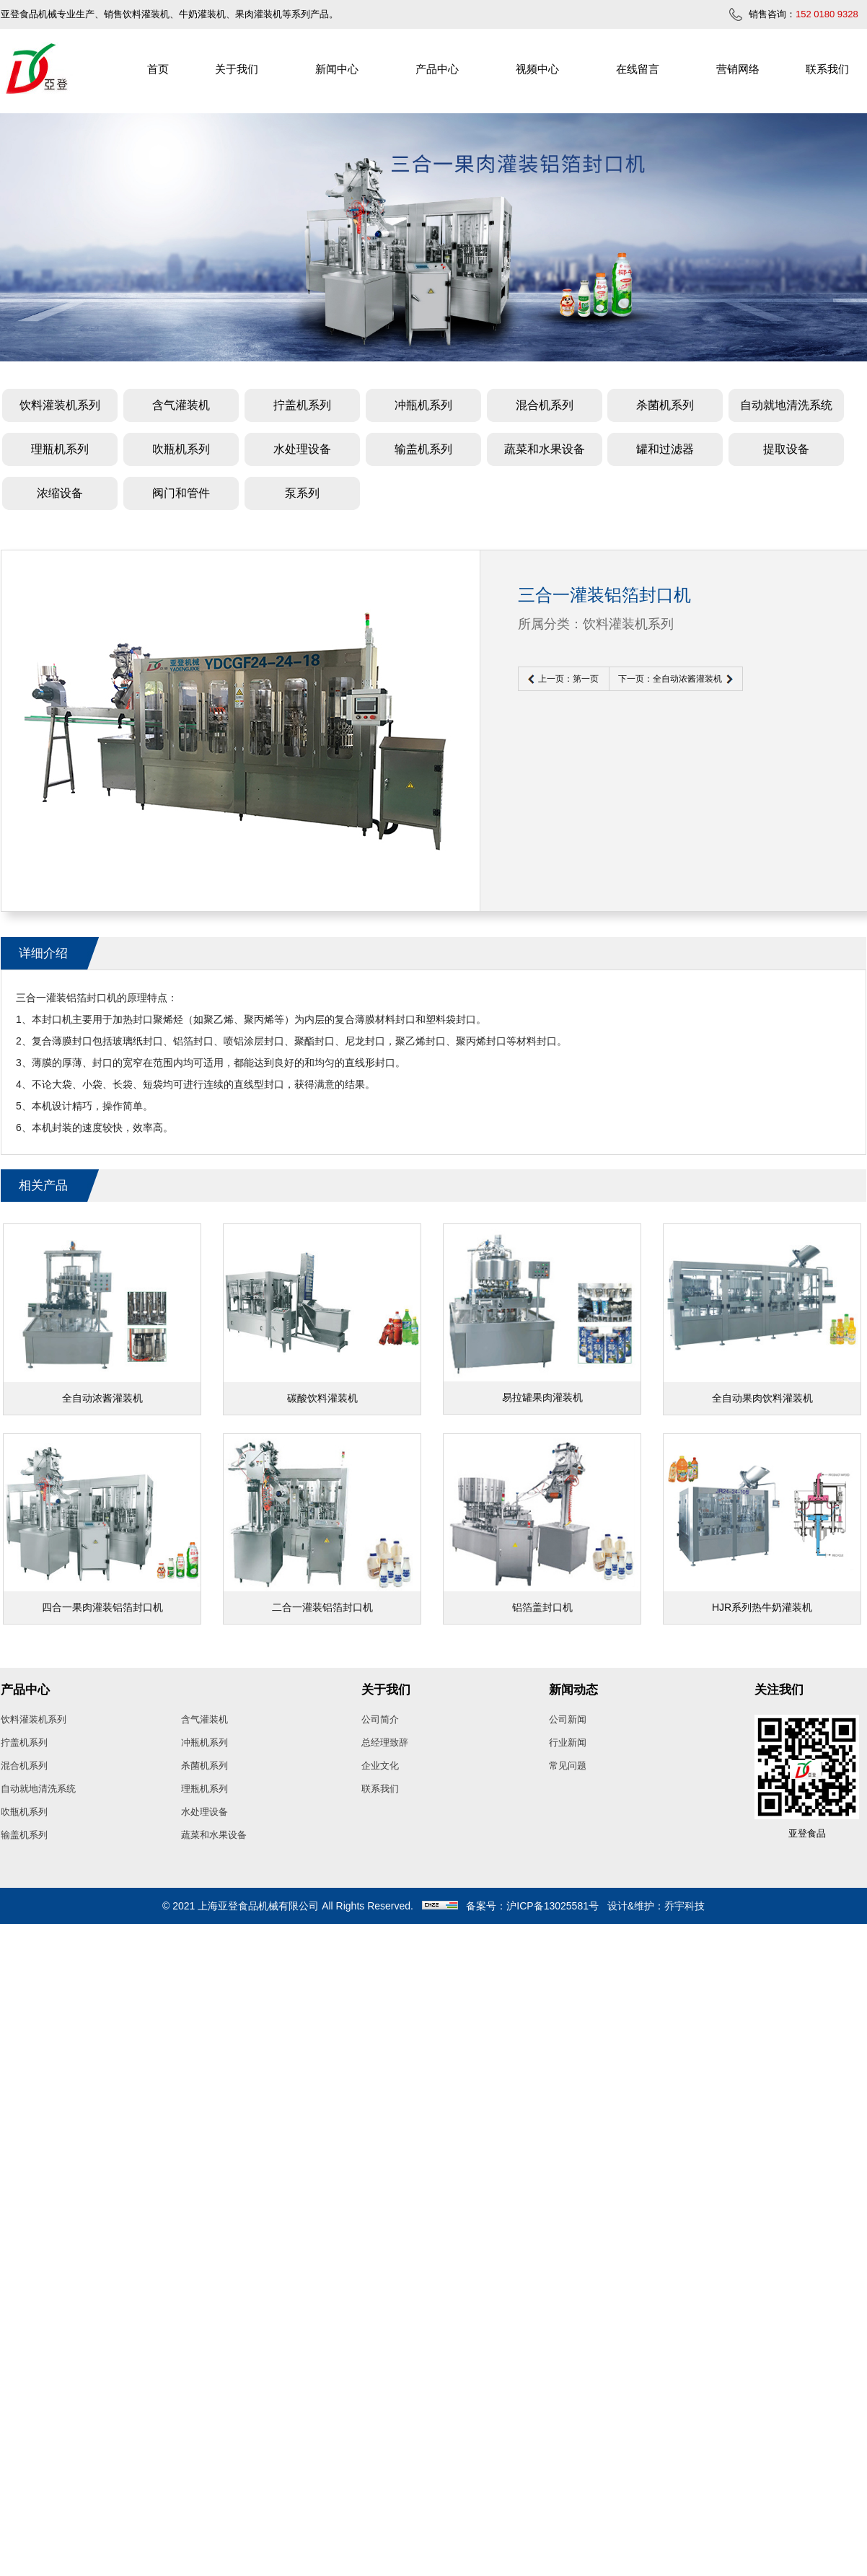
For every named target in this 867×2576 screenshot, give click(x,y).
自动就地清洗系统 (786, 405)
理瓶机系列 (60, 449)
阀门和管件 (181, 493)
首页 (158, 69)
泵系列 (302, 493)
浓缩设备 (60, 493)
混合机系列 (544, 405)
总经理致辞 (384, 1742)
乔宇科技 (684, 1906)
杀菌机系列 (665, 405)
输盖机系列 (423, 449)
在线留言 (637, 69)
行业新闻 (567, 1742)
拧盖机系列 (302, 405)
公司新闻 (567, 1719)
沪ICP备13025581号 (552, 1906)
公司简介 (380, 1719)
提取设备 (786, 449)
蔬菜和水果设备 (544, 449)
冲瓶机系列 (423, 405)
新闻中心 (336, 69)
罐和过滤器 (665, 449)
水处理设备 (302, 449)
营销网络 (738, 69)
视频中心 (537, 69)
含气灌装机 (181, 405)
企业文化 (380, 1765)
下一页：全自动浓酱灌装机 (670, 679)
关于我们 (236, 69)
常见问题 (567, 1765)
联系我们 (827, 69)
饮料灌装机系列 (59, 405)
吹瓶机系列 (181, 449)
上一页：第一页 (568, 679)
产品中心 (437, 69)
